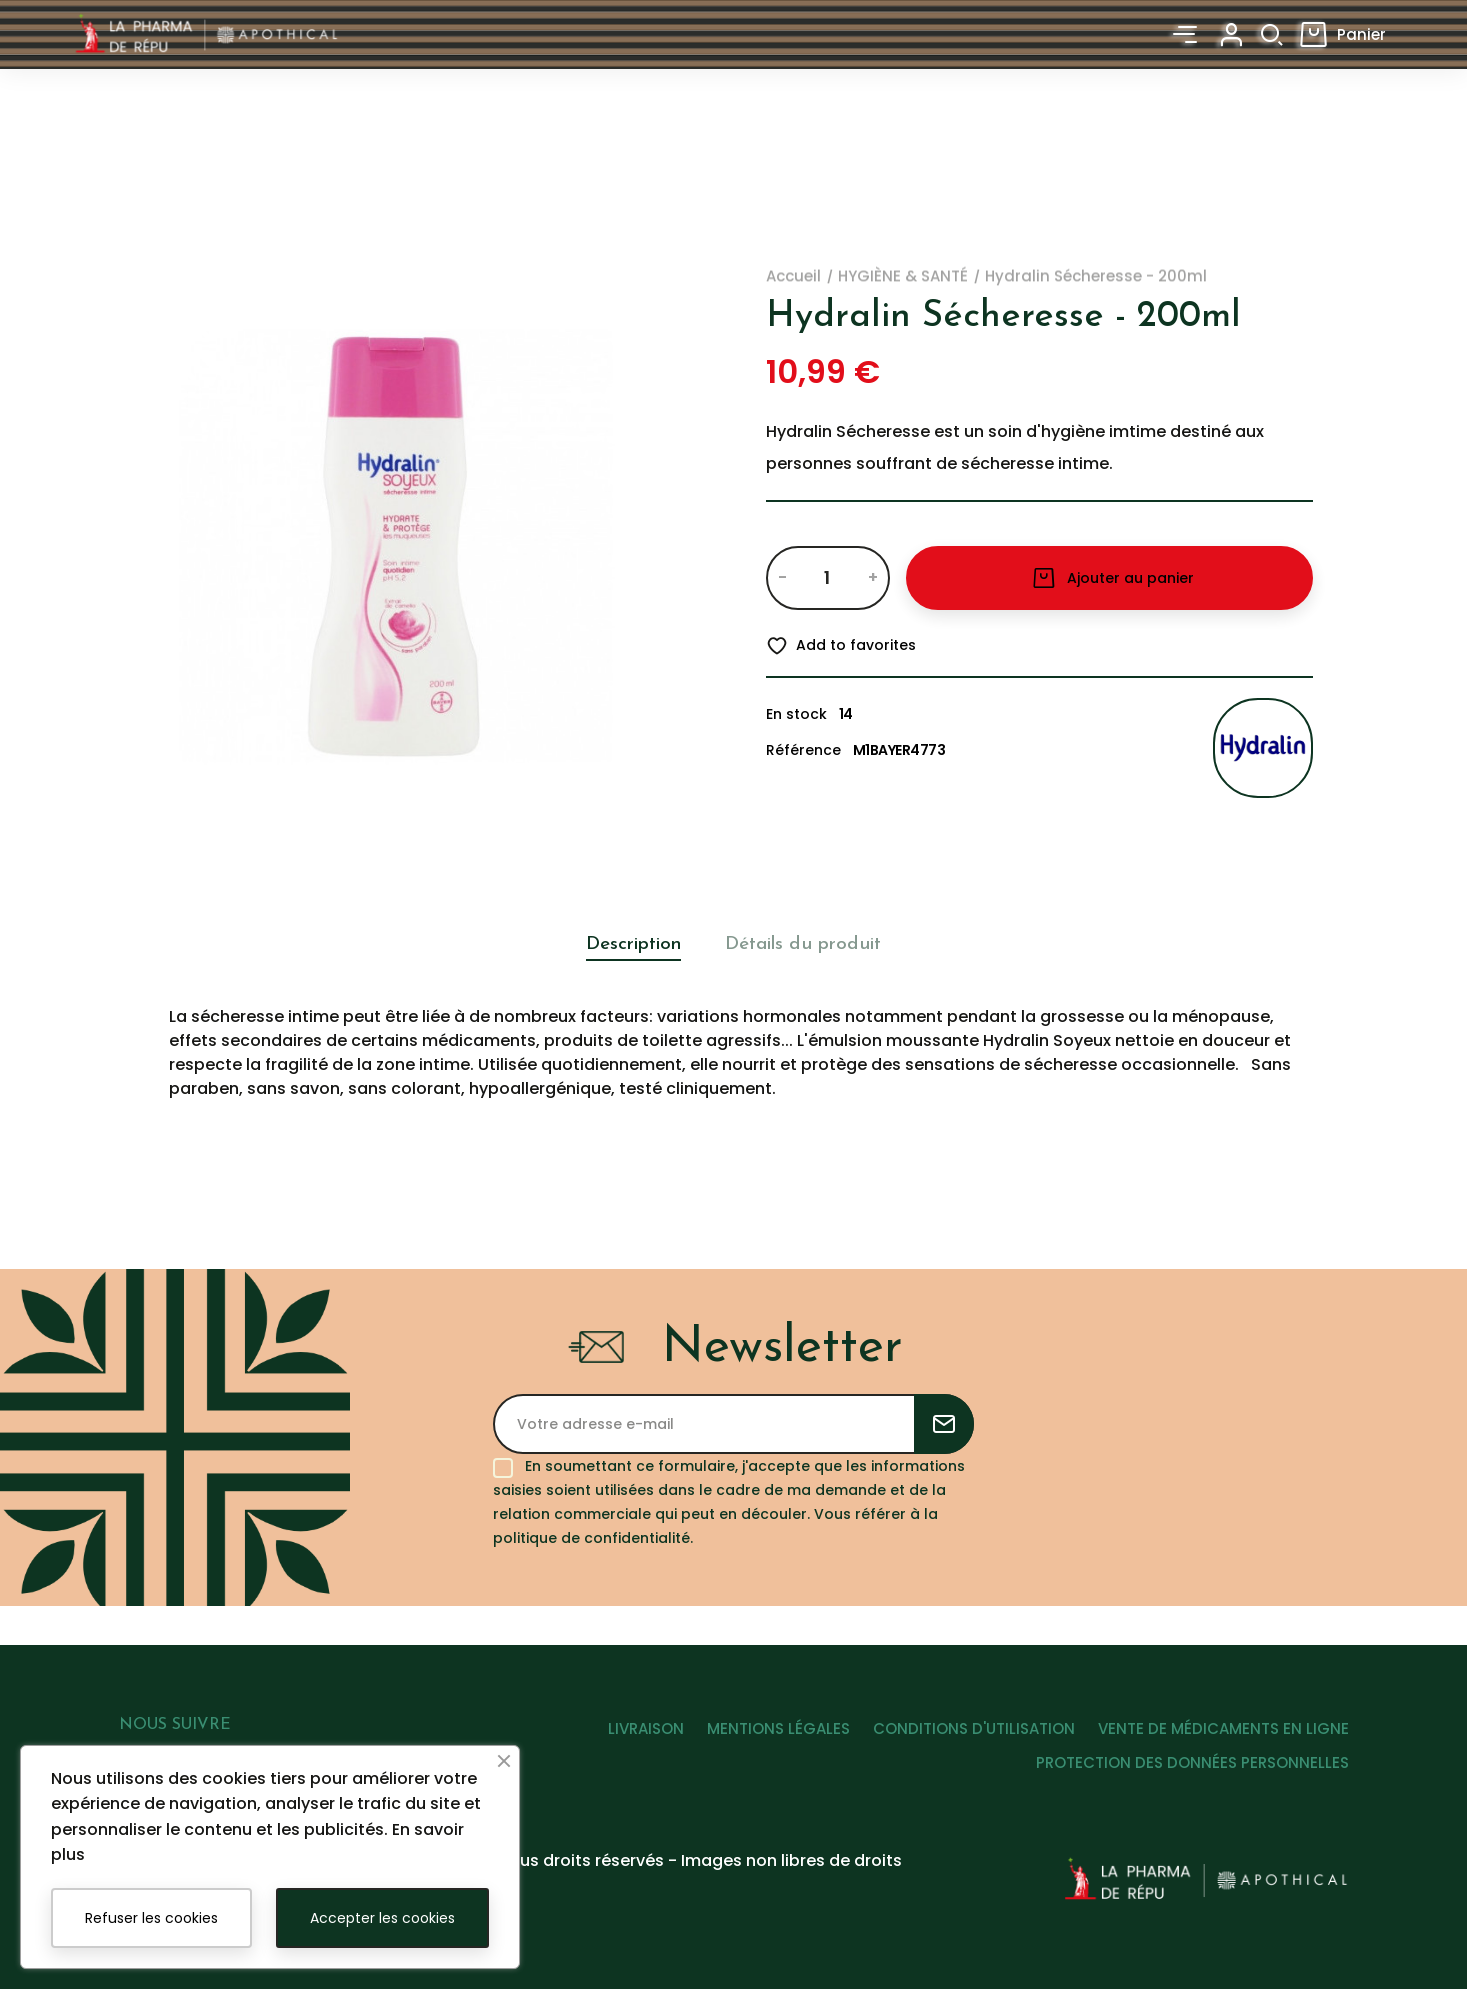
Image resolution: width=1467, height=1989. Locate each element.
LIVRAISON (613, 1738)
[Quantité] (827, 578)
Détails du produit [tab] (812, 944)
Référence (803, 750)
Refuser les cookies (151, 1918)
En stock (796, 714)
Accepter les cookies (382, 1918)
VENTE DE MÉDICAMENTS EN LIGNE (1223, 1738)
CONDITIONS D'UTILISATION (963, 1738)
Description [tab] (620, 944)
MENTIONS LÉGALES (756, 1738)
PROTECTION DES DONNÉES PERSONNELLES (1192, 1772)
